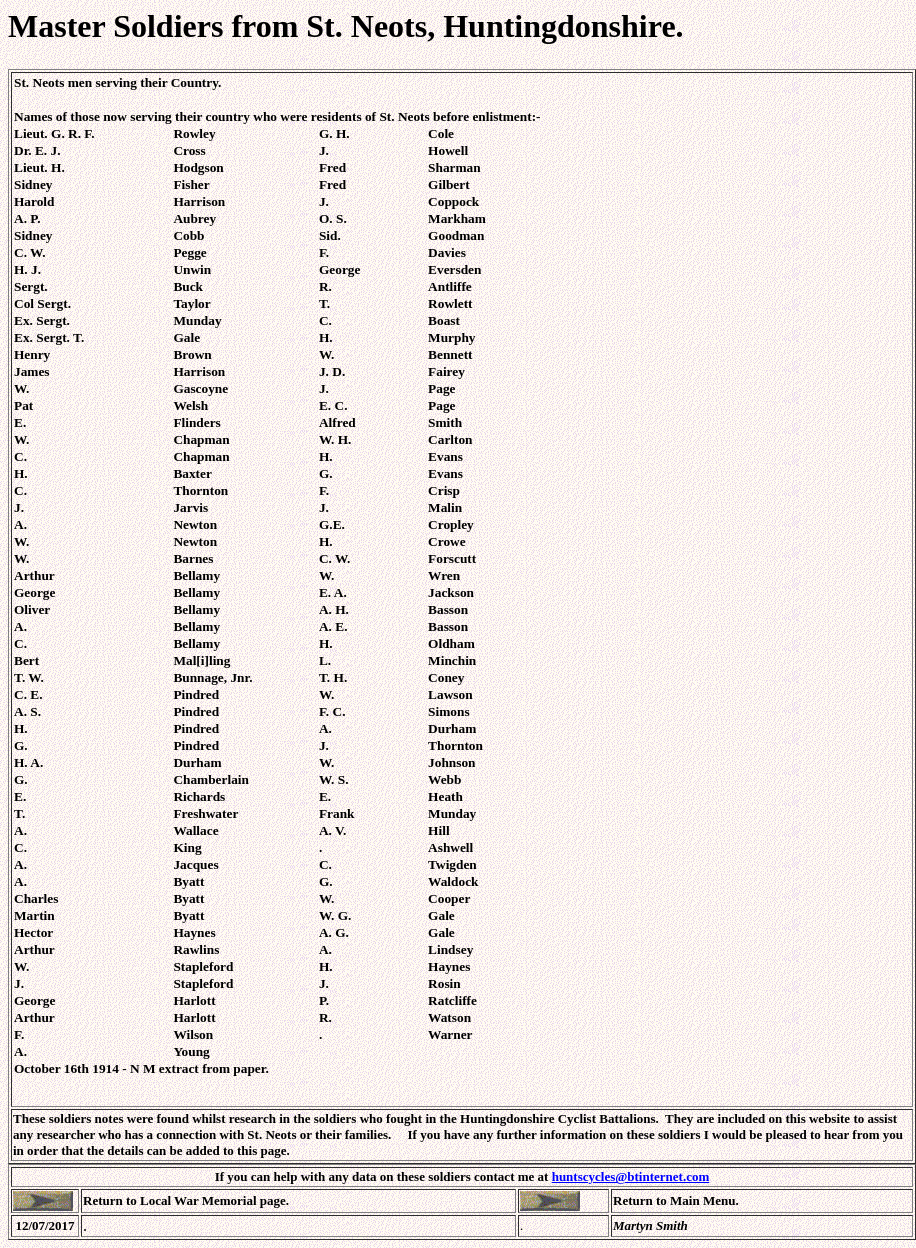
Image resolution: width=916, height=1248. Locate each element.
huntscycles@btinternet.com (631, 1176)
